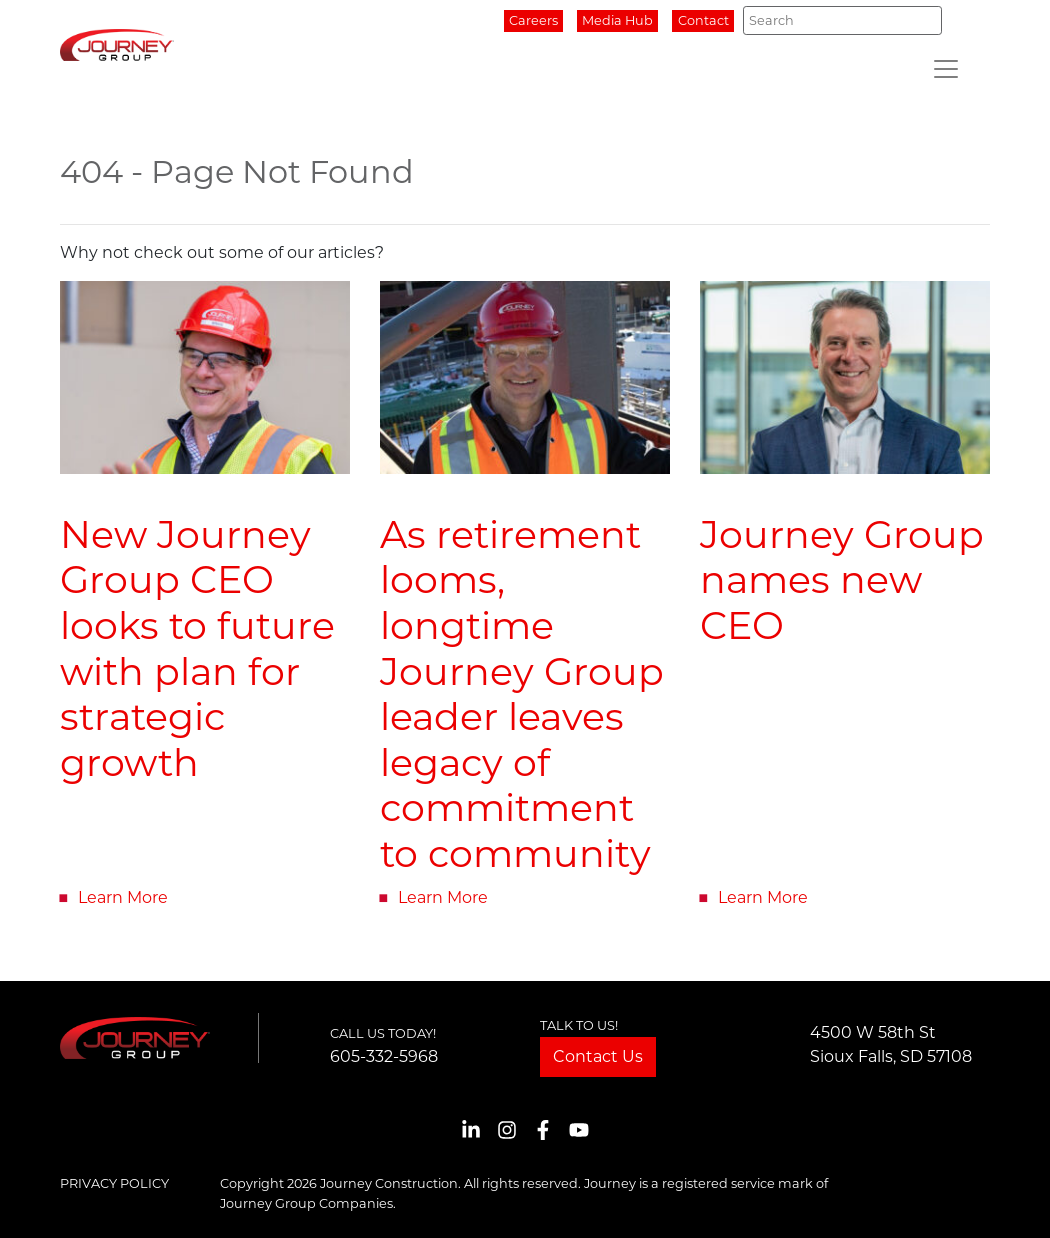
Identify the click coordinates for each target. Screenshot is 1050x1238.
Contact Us (598, 1056)
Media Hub (617, 20)
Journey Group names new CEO (842, 580)
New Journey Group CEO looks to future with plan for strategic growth (197, 649)
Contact (703, 20)
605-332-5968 (384, 1056)
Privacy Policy (114, 1183)
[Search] (842, 20)
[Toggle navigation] (946, 69)
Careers (533, 20)
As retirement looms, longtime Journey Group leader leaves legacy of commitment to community (522, 694)
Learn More (123, 897)
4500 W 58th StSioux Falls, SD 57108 (891, 1044)
